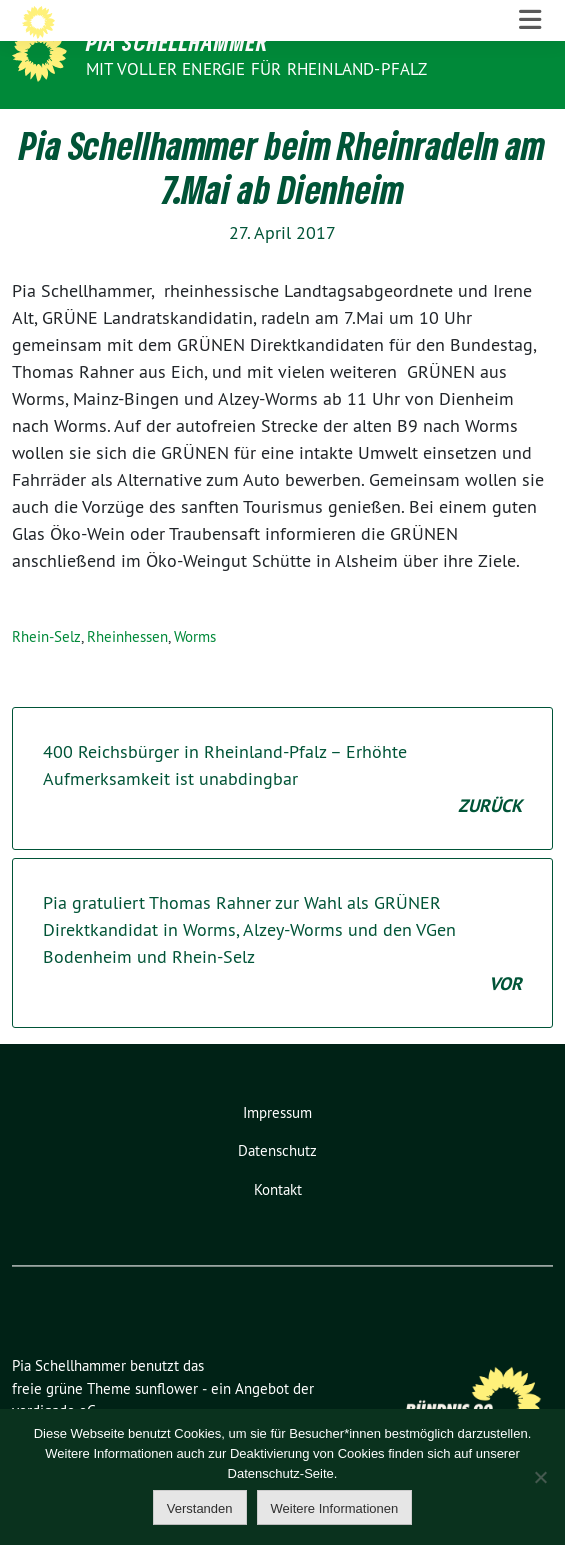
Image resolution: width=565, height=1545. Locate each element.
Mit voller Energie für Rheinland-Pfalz (259, 69)
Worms (195, 676)
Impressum (277, 1152)
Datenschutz (277, 1191)
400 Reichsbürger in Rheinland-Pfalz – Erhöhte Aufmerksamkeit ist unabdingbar (282, 819)
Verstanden (200, 1508)
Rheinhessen (127, 676)
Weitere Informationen (335, 1508)
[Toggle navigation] (530, 129)
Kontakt (278, 1229)
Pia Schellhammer (177, 42)
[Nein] (540, 1477)
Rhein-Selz (46, 676)
